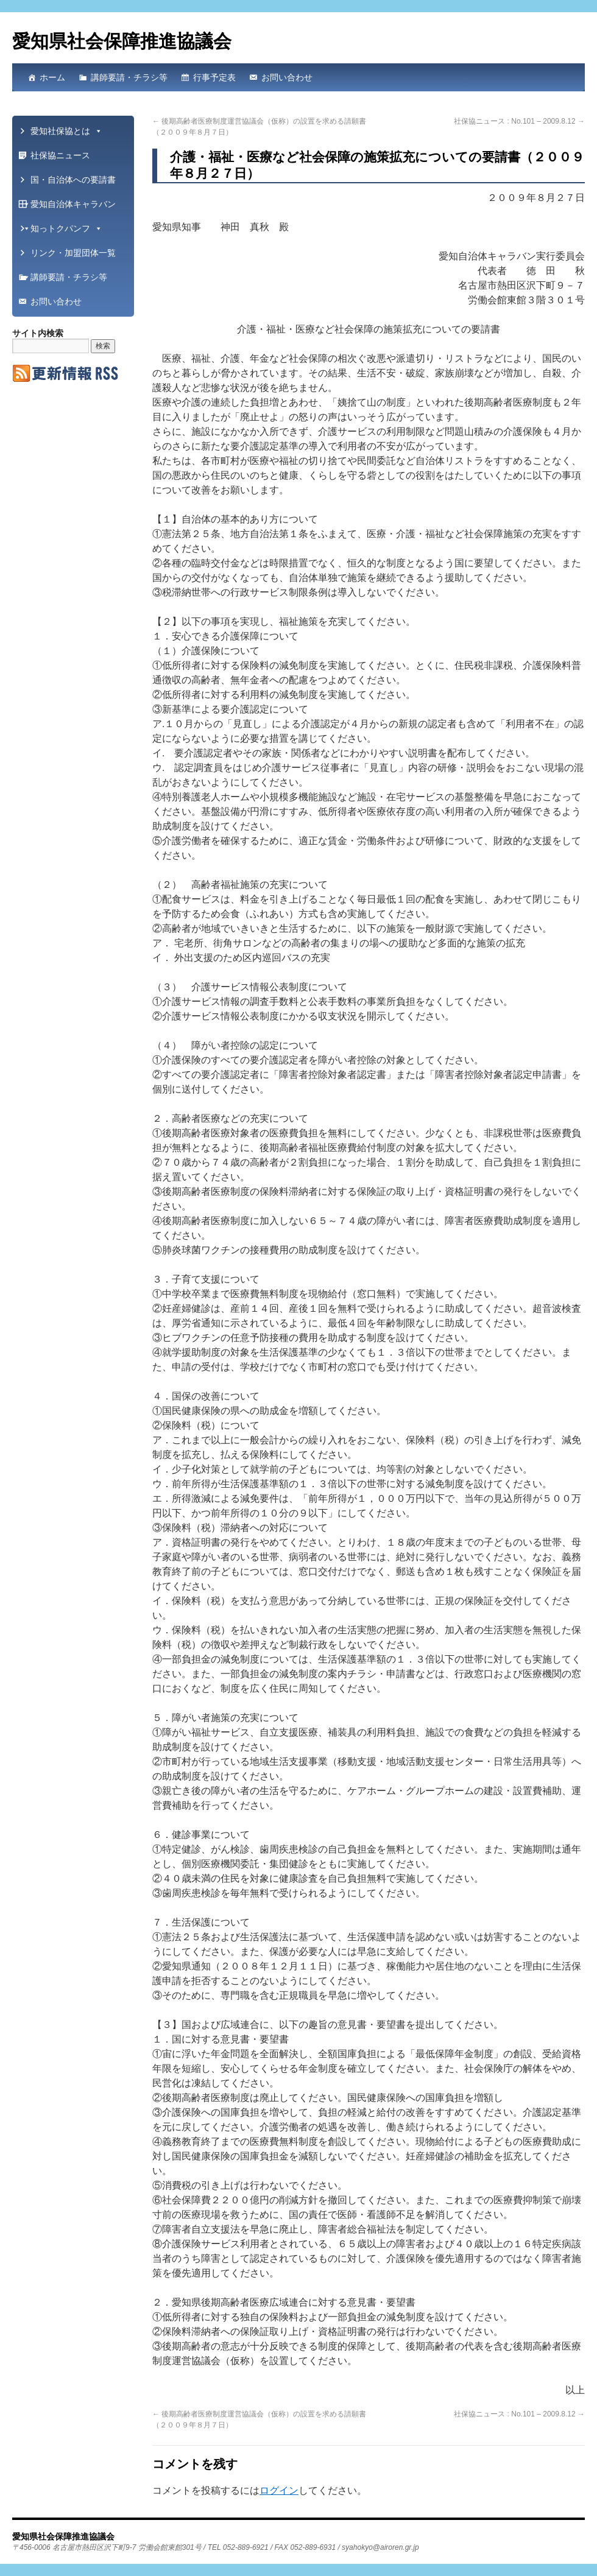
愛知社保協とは (66, 131)
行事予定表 (214, 77)
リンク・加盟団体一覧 (69, 256)
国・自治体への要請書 (69, 183)
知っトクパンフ (66, 228)
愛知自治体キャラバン (69, 207)
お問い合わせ (287, 77)
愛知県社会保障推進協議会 (121, 41)
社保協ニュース (60, 155)
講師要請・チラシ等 (129, 77)
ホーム (52, 77)
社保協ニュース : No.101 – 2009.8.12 (519, 121)
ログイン (279, 2490)
